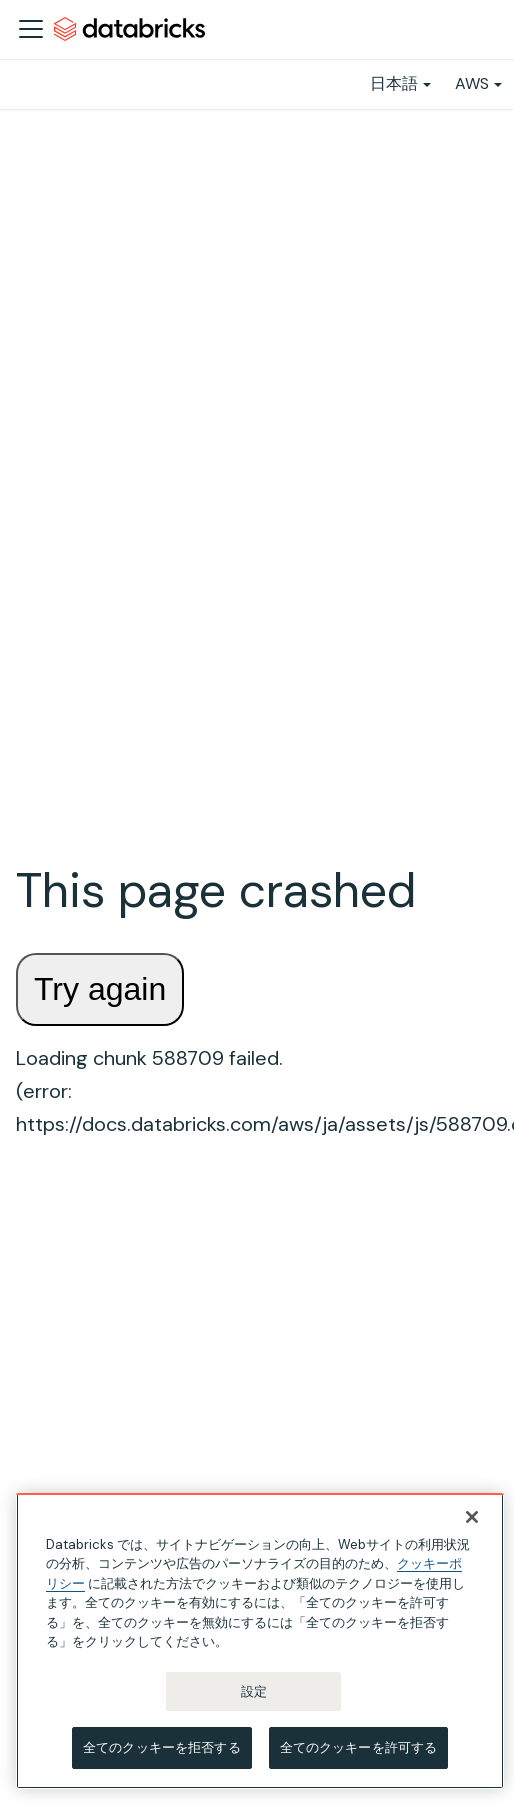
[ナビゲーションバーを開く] (31, 29)
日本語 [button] (394, 83)
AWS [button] (472, 83)
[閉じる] (472, 1517)
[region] (260, 1641)
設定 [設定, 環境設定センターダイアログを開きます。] (254, 1691)
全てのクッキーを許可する (359, 1747)
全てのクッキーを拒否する (162, 1747)
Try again (100, 989)
